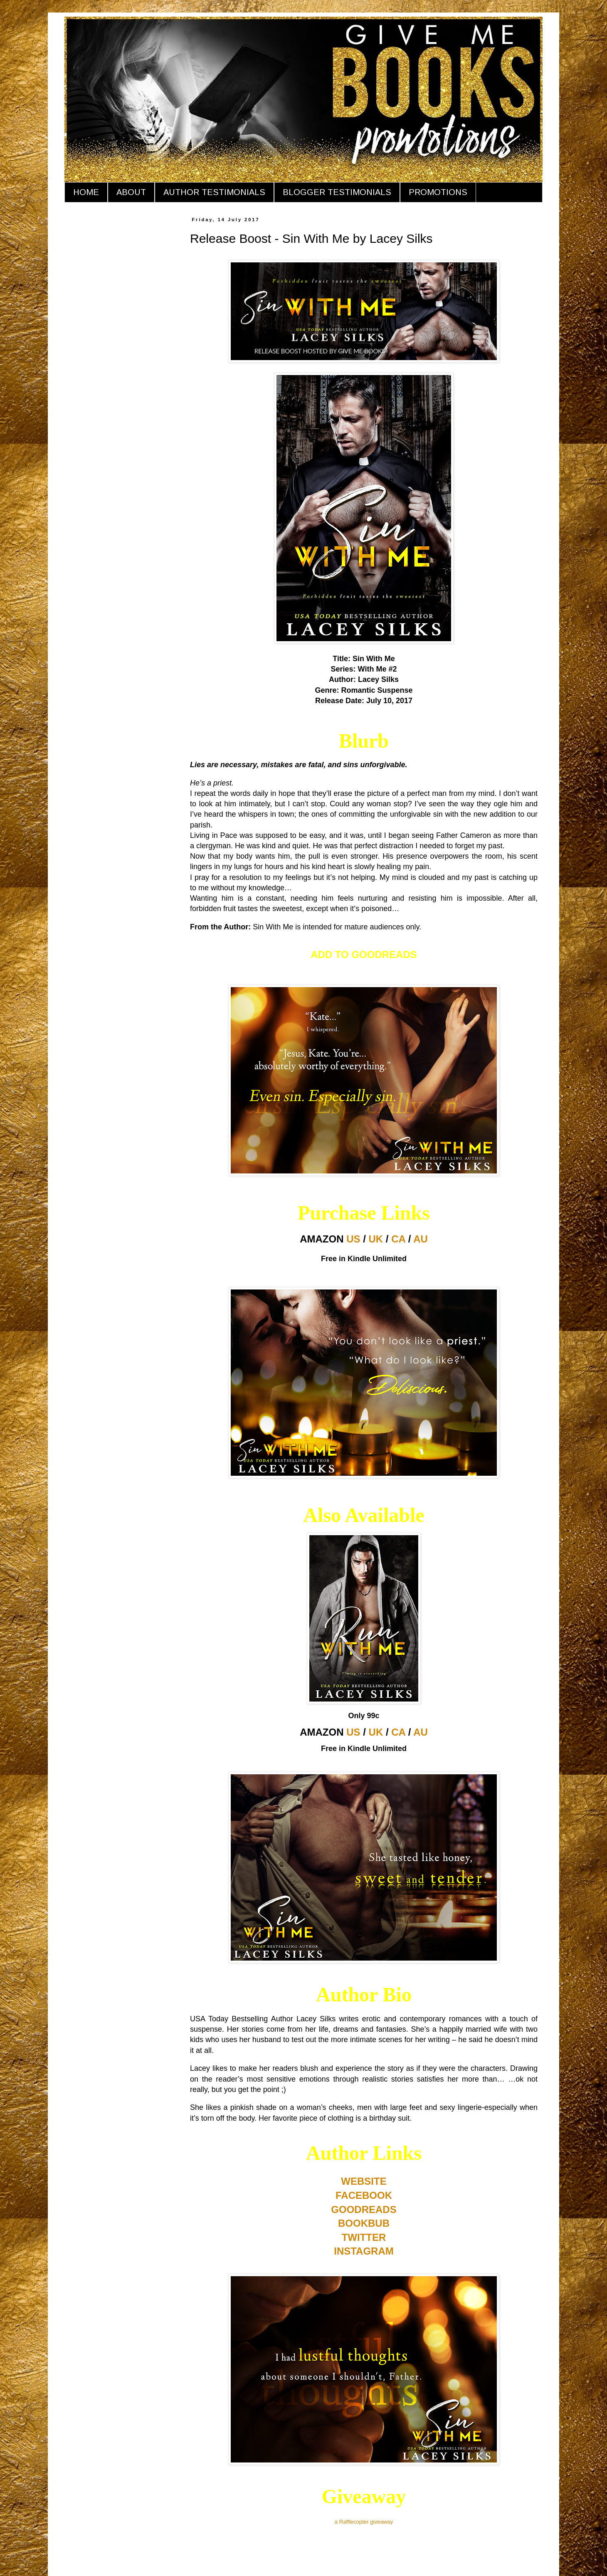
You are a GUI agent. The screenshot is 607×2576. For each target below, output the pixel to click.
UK (376, 1239)
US (353, 1239)
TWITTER (364, 2237)
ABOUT (131, 192)
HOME (86, 192)
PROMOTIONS (438, 192)
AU (420, 1239)
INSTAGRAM (364, 2251)
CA (398, 1239)
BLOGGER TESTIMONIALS (337, 192)
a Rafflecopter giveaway (364, 2522)
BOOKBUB (364, 2223)
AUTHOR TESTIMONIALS (214, 192)
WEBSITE (363, 2181)
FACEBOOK (364, 2195)
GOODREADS (363, 2209)
